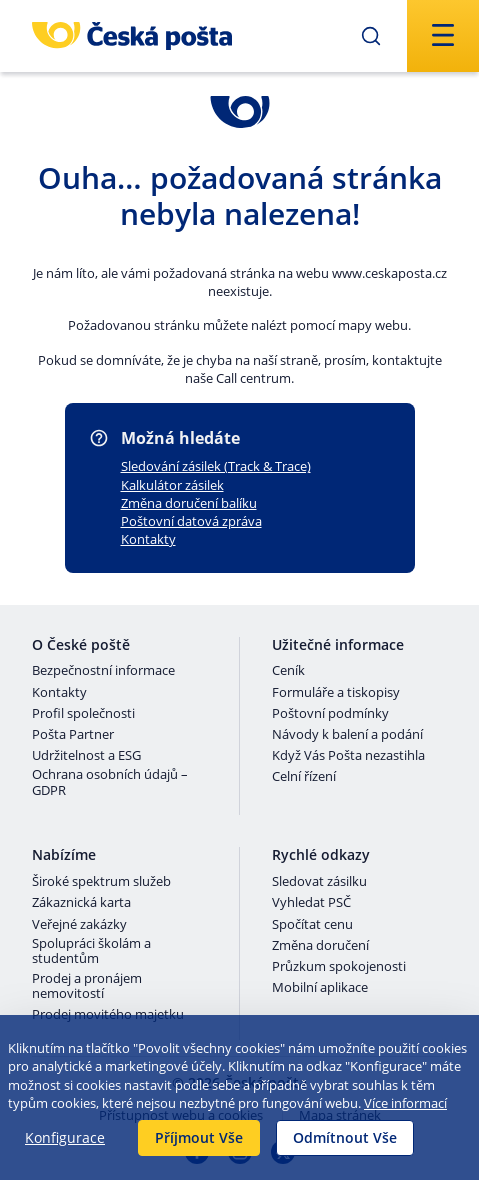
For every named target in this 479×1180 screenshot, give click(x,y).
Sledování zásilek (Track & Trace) (216, 466)
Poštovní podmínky (330, 714)
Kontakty (148, 539)
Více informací (405, 1103)
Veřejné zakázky (79, 925)
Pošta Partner (73, 735)
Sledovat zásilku (319, 882)
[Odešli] (371, 36)
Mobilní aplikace (320, 988)
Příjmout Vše (199, 1137)
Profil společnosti (83, 714)
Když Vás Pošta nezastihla (348, 756)
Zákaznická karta (81, 903)
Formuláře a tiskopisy (336, 693)
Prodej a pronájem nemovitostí (87, 986)
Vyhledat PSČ (311, 903)
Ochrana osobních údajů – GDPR (110, 782)
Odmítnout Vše (345, 1137)
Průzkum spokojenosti (339, 967)
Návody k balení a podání (347, 735)
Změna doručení (320, 946)
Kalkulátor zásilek (172, 485)
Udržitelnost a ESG (86, 756)
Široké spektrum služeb (101, 882)
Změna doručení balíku (189, 503)
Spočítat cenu (312, 925)
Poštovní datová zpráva (191, 521)
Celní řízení (304, 777)
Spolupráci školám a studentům (91, 951)
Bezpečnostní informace (103, 671)
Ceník (288, 671)
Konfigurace (65, 1137)
